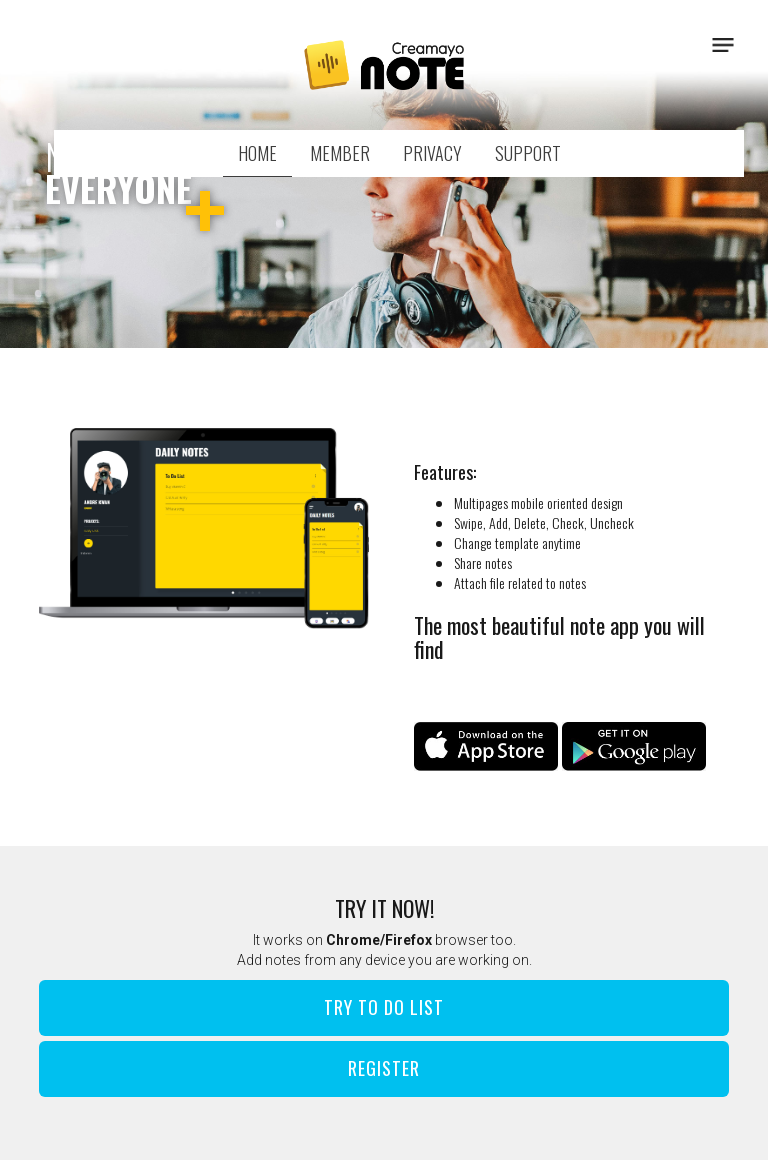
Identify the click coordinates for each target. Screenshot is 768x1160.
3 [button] (414, 319)
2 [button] (384, 319)
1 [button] (354, 319)
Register (384, 1068)
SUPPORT (528, 153)
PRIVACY (432, 153)
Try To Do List (384, 1007)
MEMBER (340, 153)
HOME (257, 153)
